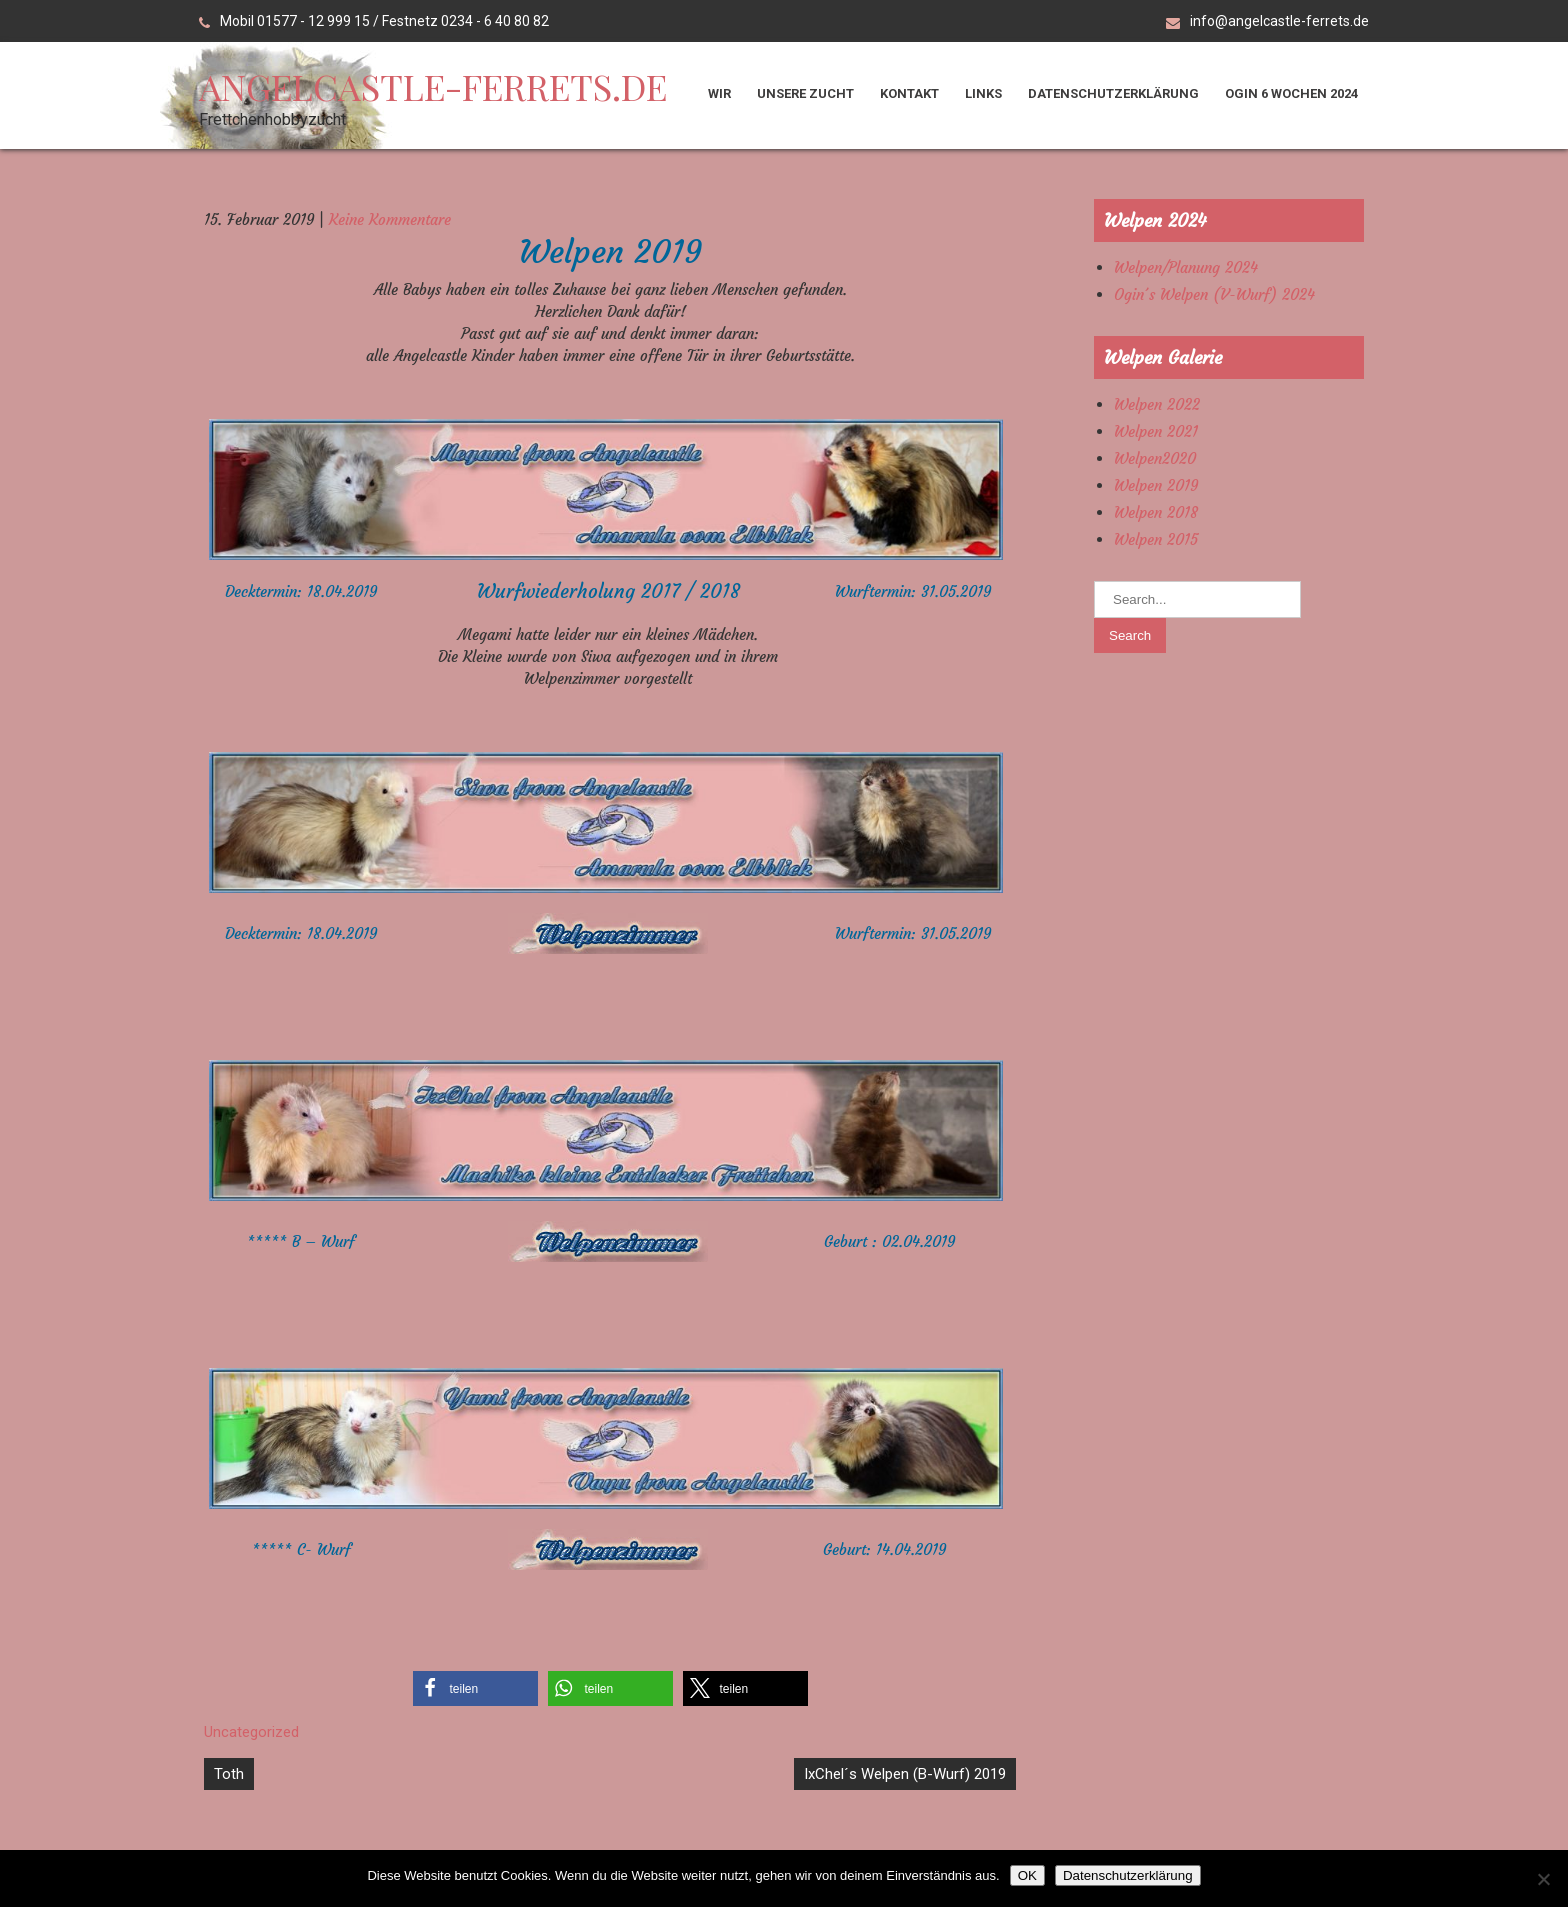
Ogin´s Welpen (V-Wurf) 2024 (1214, 294)
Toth (229, 1774)
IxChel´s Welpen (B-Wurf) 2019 (905, 1774)
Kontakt (909, 93)
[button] (475, 1688)
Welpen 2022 (1157, 404)
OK (1027, 1875)
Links (983, 93)
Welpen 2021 (1156, 431)
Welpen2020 (1155, 458)
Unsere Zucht (805, 93)
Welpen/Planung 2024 (1186, 267)
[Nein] (1543, 1879)
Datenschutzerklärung (1113, 93)
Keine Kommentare (390, 219)
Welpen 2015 (1156, 539)
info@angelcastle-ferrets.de (1279, 21)
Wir (719, 93)
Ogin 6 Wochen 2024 (1291, 93)
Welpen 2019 (1156, 485)
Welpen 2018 (1156, 512)
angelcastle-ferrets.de (433, 86)
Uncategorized (251, 1732)
